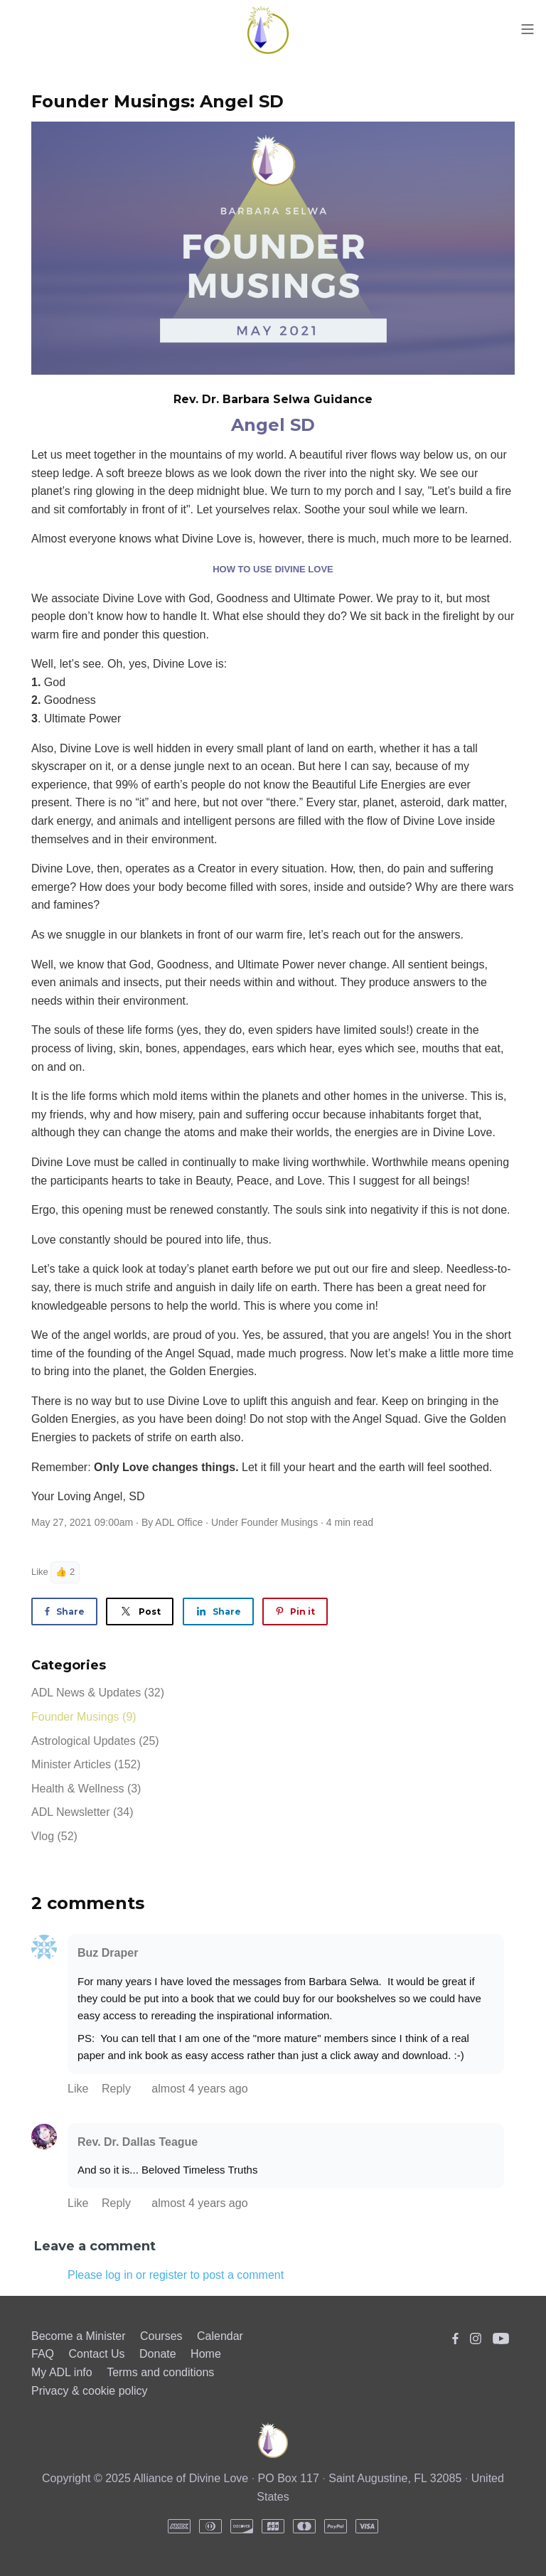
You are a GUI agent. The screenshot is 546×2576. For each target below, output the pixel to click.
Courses (161, 2336)
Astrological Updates (95, 1741)
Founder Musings (279, 1522)
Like (39, 1571)
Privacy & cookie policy (89, 2391)
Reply (118, 2089)
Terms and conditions (160, 2372)
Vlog (54, 1836)
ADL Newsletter (82, 1812)
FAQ (42, 2354)
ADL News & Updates (97, 1693)
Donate (157, 2354)
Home (206, 2354)
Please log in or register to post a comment (176, 2275)
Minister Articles (86, 1764)
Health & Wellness (86, 1789)
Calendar (220, 2336)
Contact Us (96, 2354)
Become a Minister (78, 2336)
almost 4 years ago (199, 2089)
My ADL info (61, 2372)
